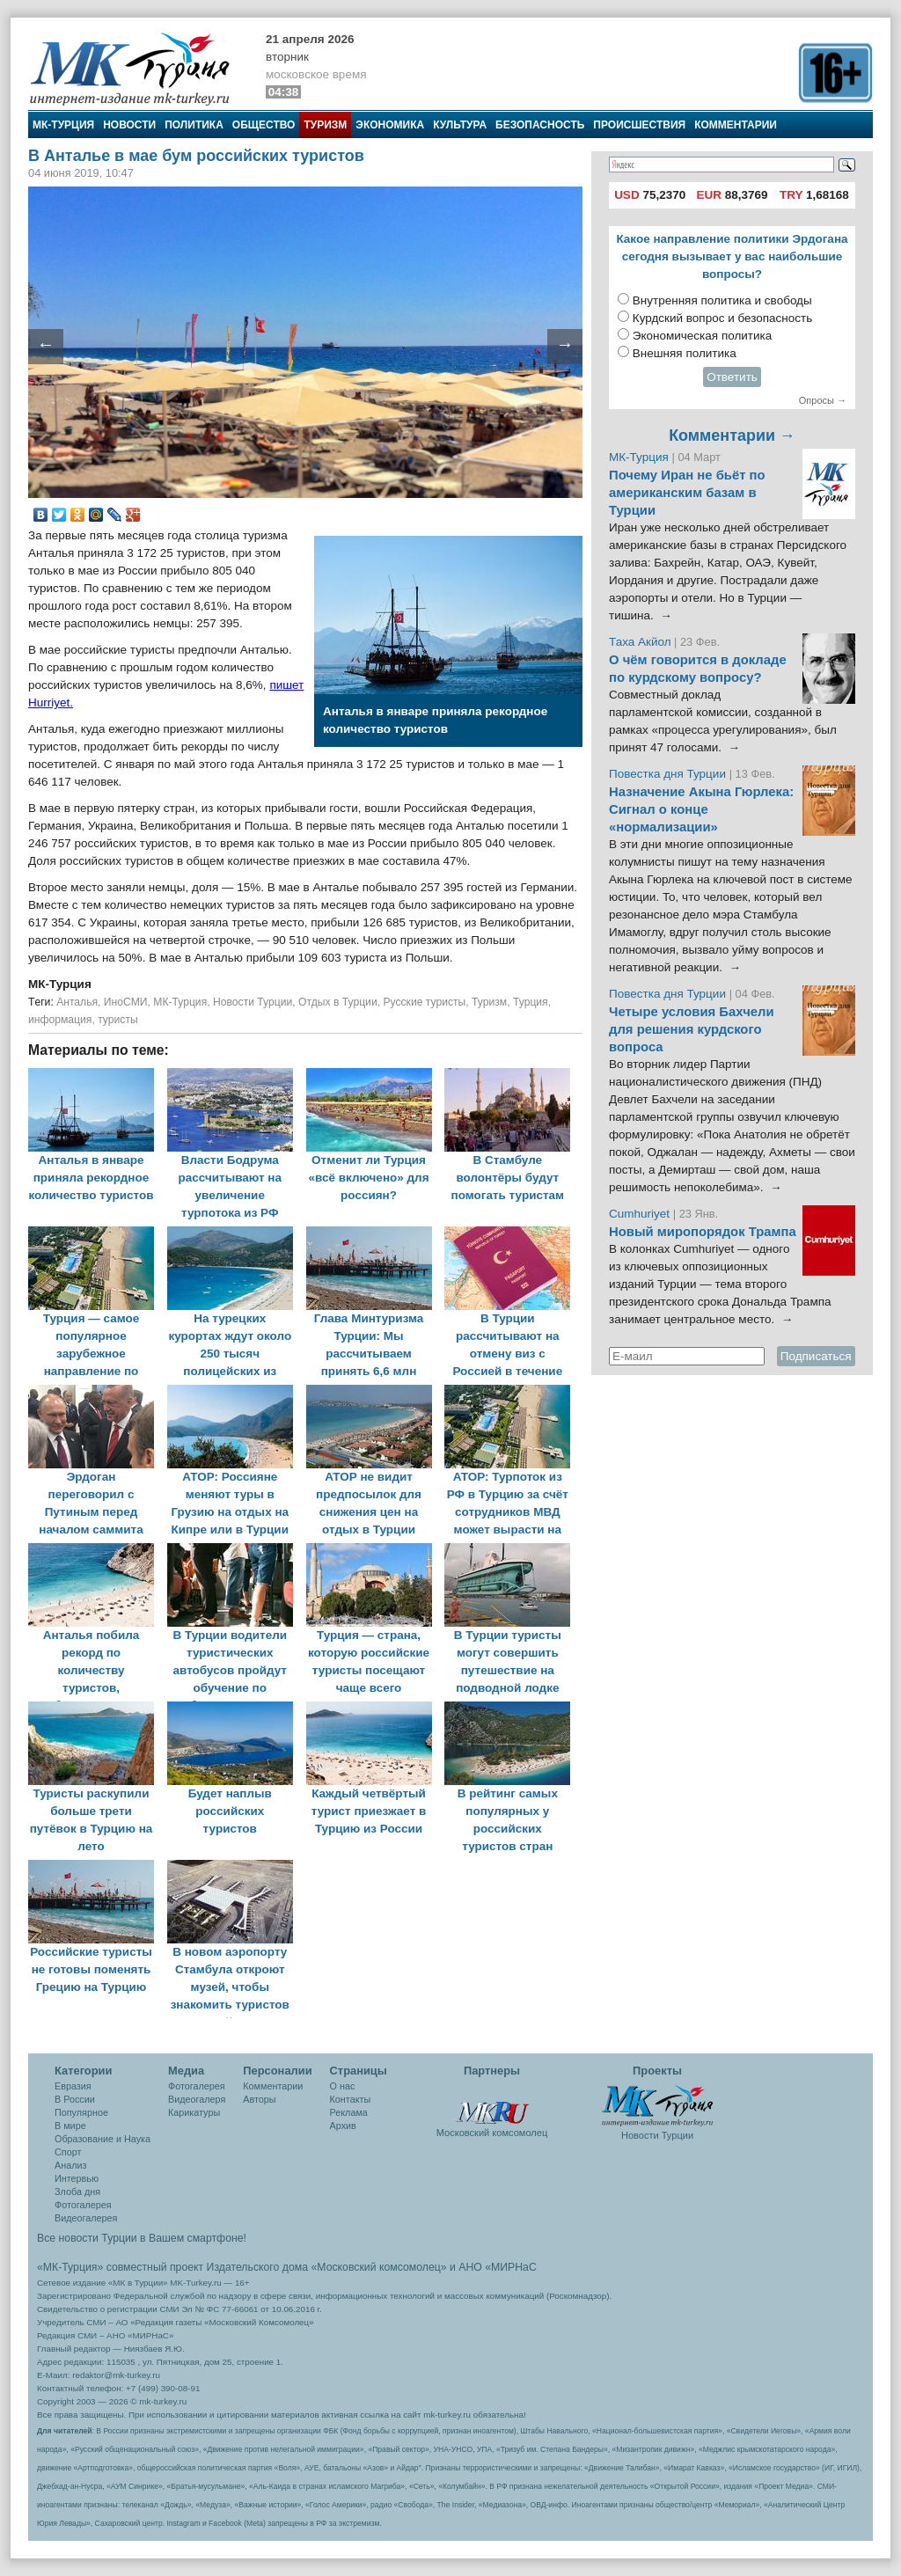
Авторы (259, 2099)
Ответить (732, 377)
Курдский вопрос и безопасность (723, 318)
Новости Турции (252, 1002)
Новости (129, 125)
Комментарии (735, 125)
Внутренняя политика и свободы (722, 300)
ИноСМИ (126, 1002)
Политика (194, 125)
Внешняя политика (684, 353)
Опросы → (822, 400)
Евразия (73, 2086)
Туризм (325, 125)
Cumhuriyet (641, 1213)
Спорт (68, 2152)
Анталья (77, 1002)
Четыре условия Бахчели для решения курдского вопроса (691, 1029)
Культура (460, 125)
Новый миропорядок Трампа (702, 1232)
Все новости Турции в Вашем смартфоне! (141, 2238)
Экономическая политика (703, 335)
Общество (264, 125)
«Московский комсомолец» (378, 2267)
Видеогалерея (86, 2218)
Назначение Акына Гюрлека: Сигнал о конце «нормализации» (701, 809)
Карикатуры (194, 2112)
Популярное (81, 2112)
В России (75, 2099)
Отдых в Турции (337, 1002)
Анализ (70, 2165)
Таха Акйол (640, 641)
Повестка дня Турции (669, 773)
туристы (118, 1020)
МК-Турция (63, 125)
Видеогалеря (196, 2099)
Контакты (350, 2099)
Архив (343, 2125)
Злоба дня (77, 2191)
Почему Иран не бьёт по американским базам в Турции (687, 492)
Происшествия (639, 125)
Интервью (77, 2178)
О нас (342, 2086)
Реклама (349, 2112)
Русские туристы (424, 1002)
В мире (70, 2125)
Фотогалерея (83, 2204)
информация (60, 1020)
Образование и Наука (102, 2138)
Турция (530, 1002)
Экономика (389, 125)
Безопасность (539, 125)
